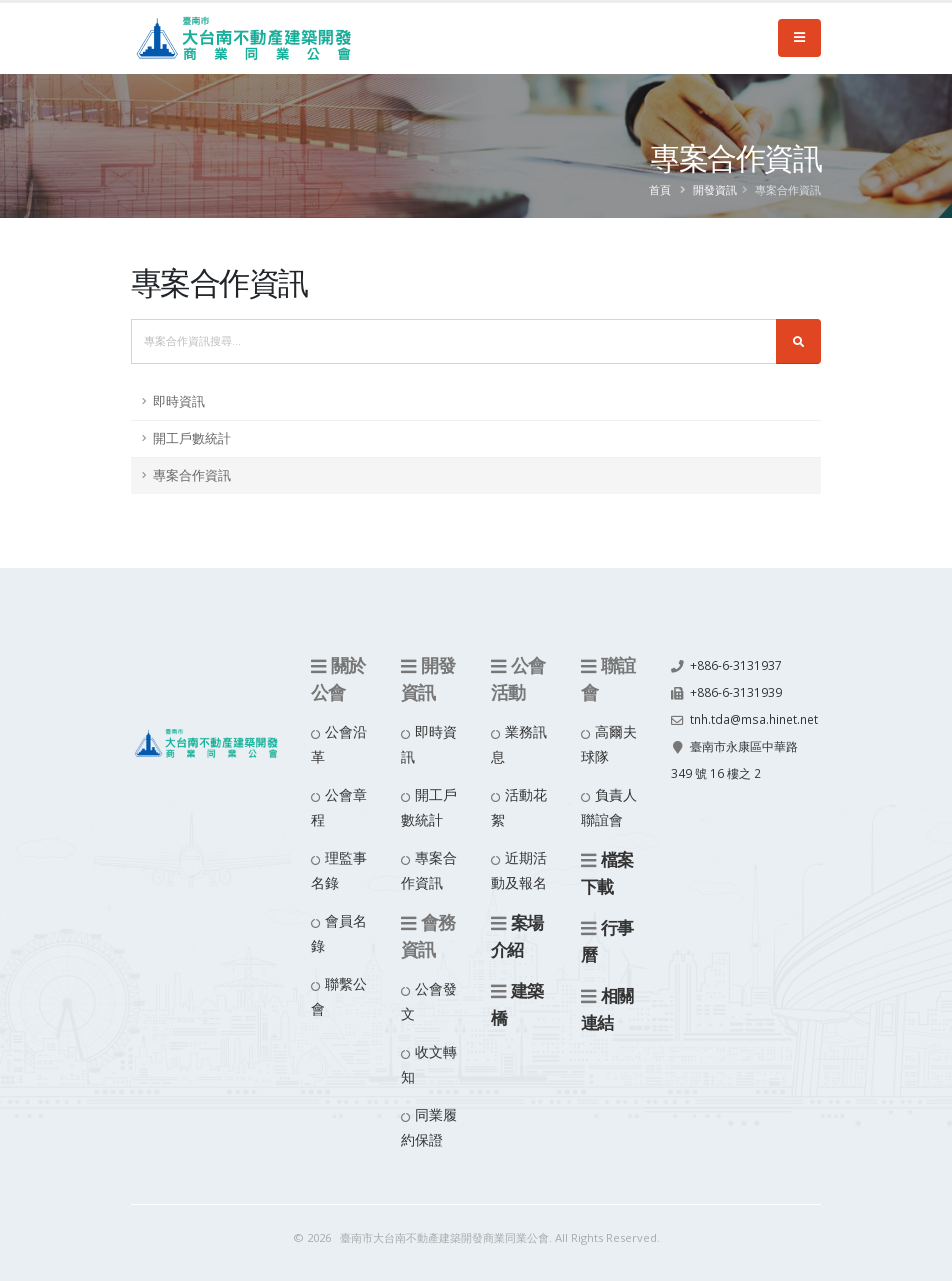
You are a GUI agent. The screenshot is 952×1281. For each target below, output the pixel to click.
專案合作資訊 (192, 475)
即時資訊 (179, 401)
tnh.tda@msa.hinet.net (739, 742)
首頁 (660, 189)
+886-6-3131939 (736, 690)
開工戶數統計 (192, 438)
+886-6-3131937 (736, 664)
